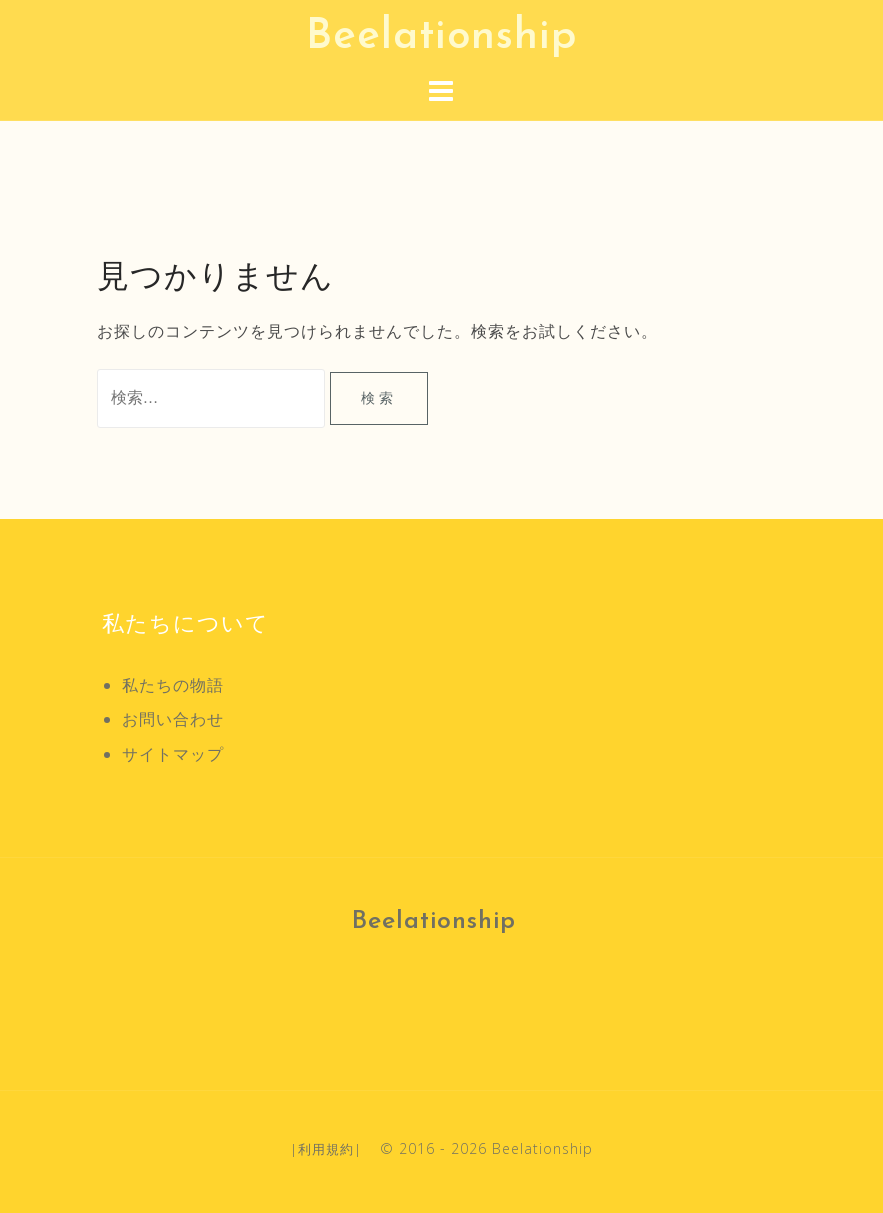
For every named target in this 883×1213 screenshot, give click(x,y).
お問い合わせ (173, 719)
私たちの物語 (173, 685)
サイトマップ (173, 754)
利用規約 (326, 1149)
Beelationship (441, 37)
